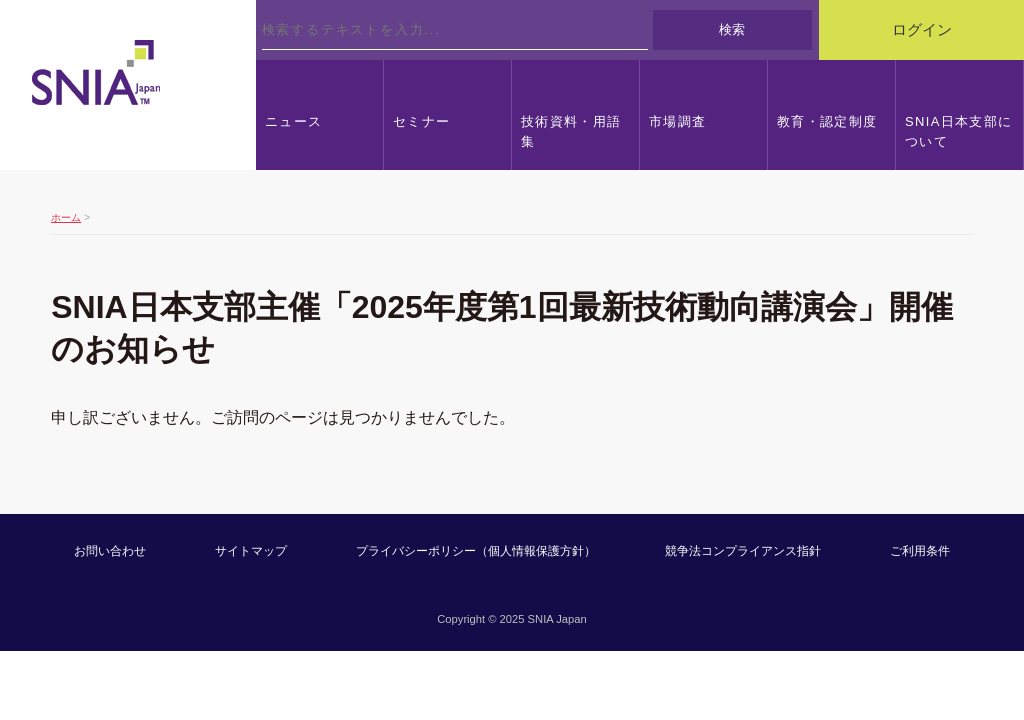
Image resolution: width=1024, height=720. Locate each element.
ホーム (66, 217)
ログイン (922, 30)
